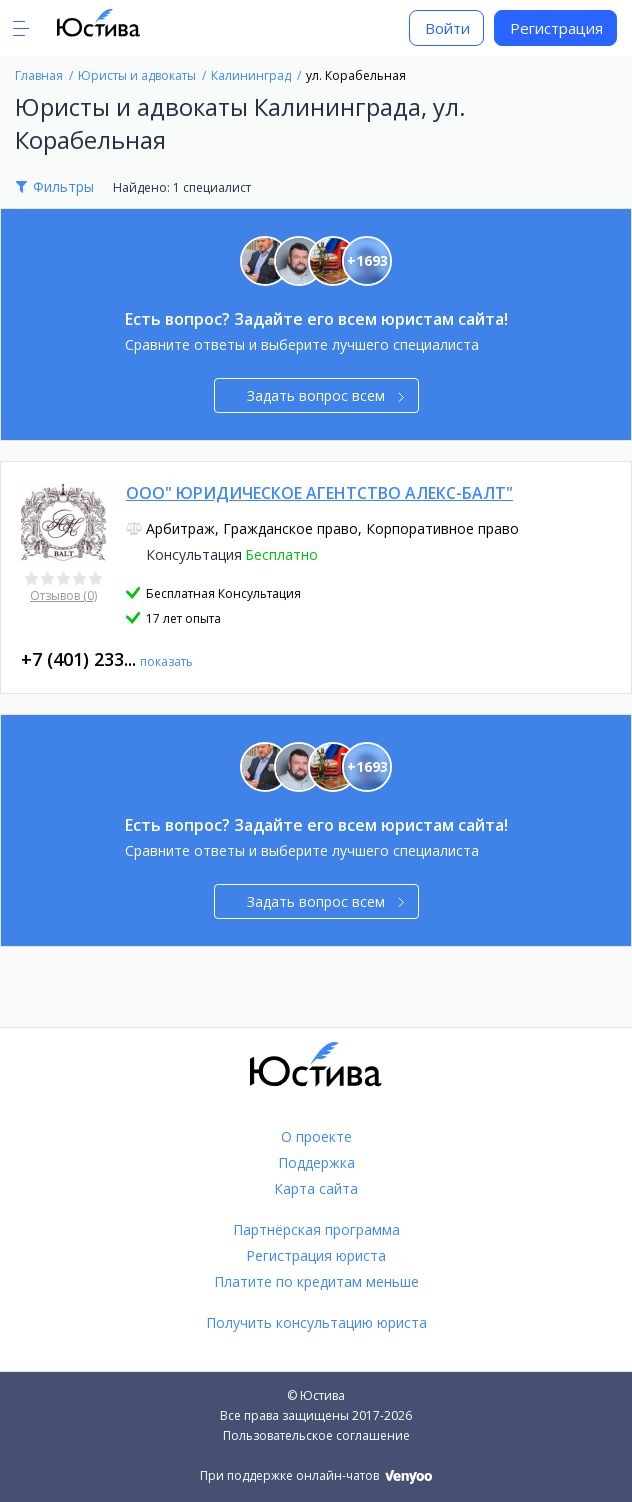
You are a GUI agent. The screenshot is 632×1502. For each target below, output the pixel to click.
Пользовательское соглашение (316, 1435)
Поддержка (316, 1162)
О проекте (316, 1136)
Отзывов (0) (63, 595)
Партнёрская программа (316, 1229)
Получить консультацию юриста (316, 1322)
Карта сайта (316, 1188)
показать (166, 661)
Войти (447, 28)
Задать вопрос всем (325, 395)
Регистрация (556, 28)
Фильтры (63, 186)
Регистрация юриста (316, 1255)
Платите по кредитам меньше (316, 1281)
